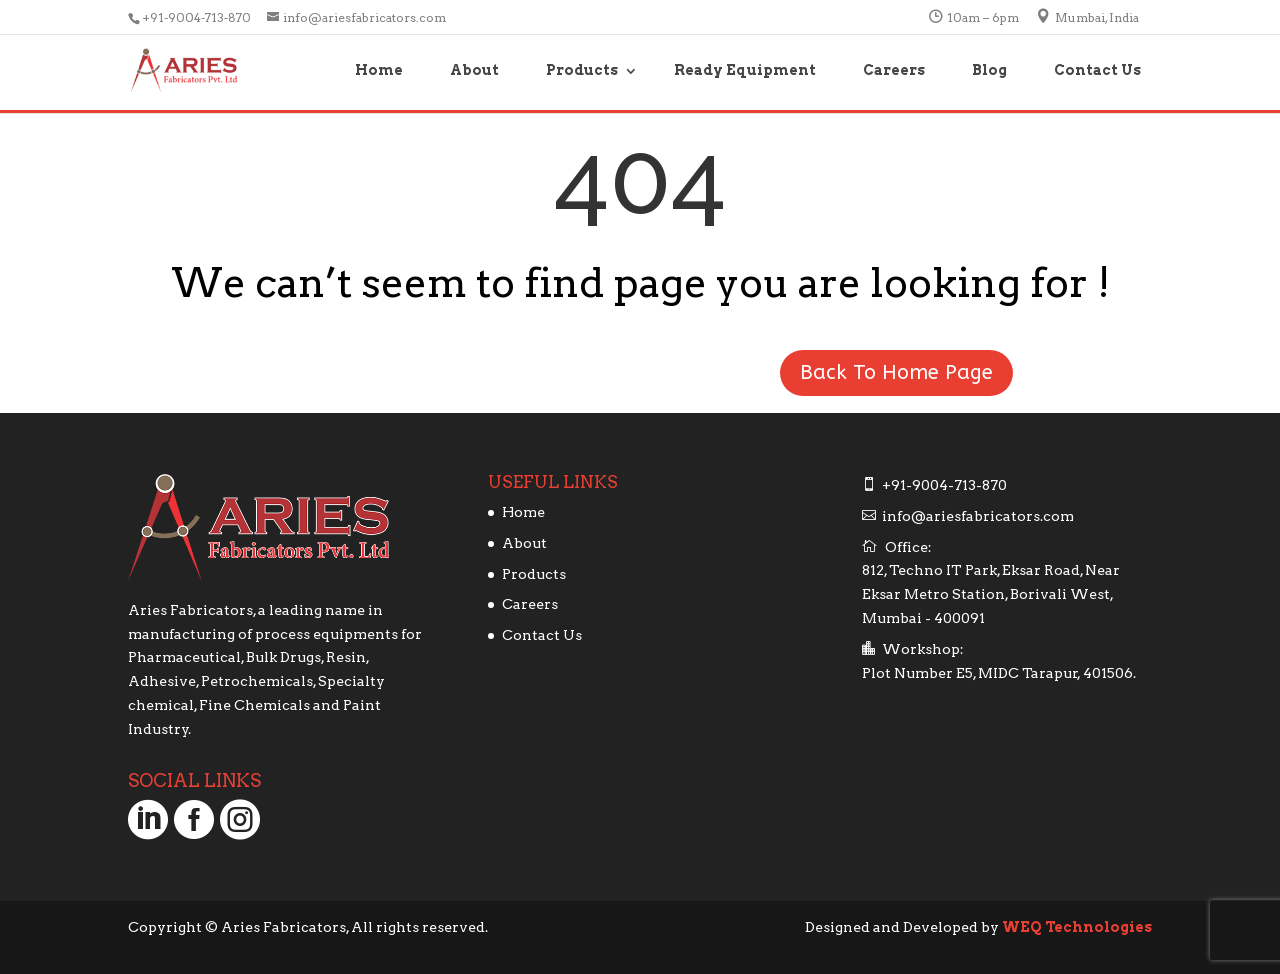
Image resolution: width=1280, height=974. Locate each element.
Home (379, 70)
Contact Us (1097, 70)
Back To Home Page (896, 372)
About (474, 70)
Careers (894, 70)
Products (582, 70)
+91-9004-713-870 (198, 17)
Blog (989, 70)
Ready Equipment (745, 70)
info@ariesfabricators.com (978, 516)
